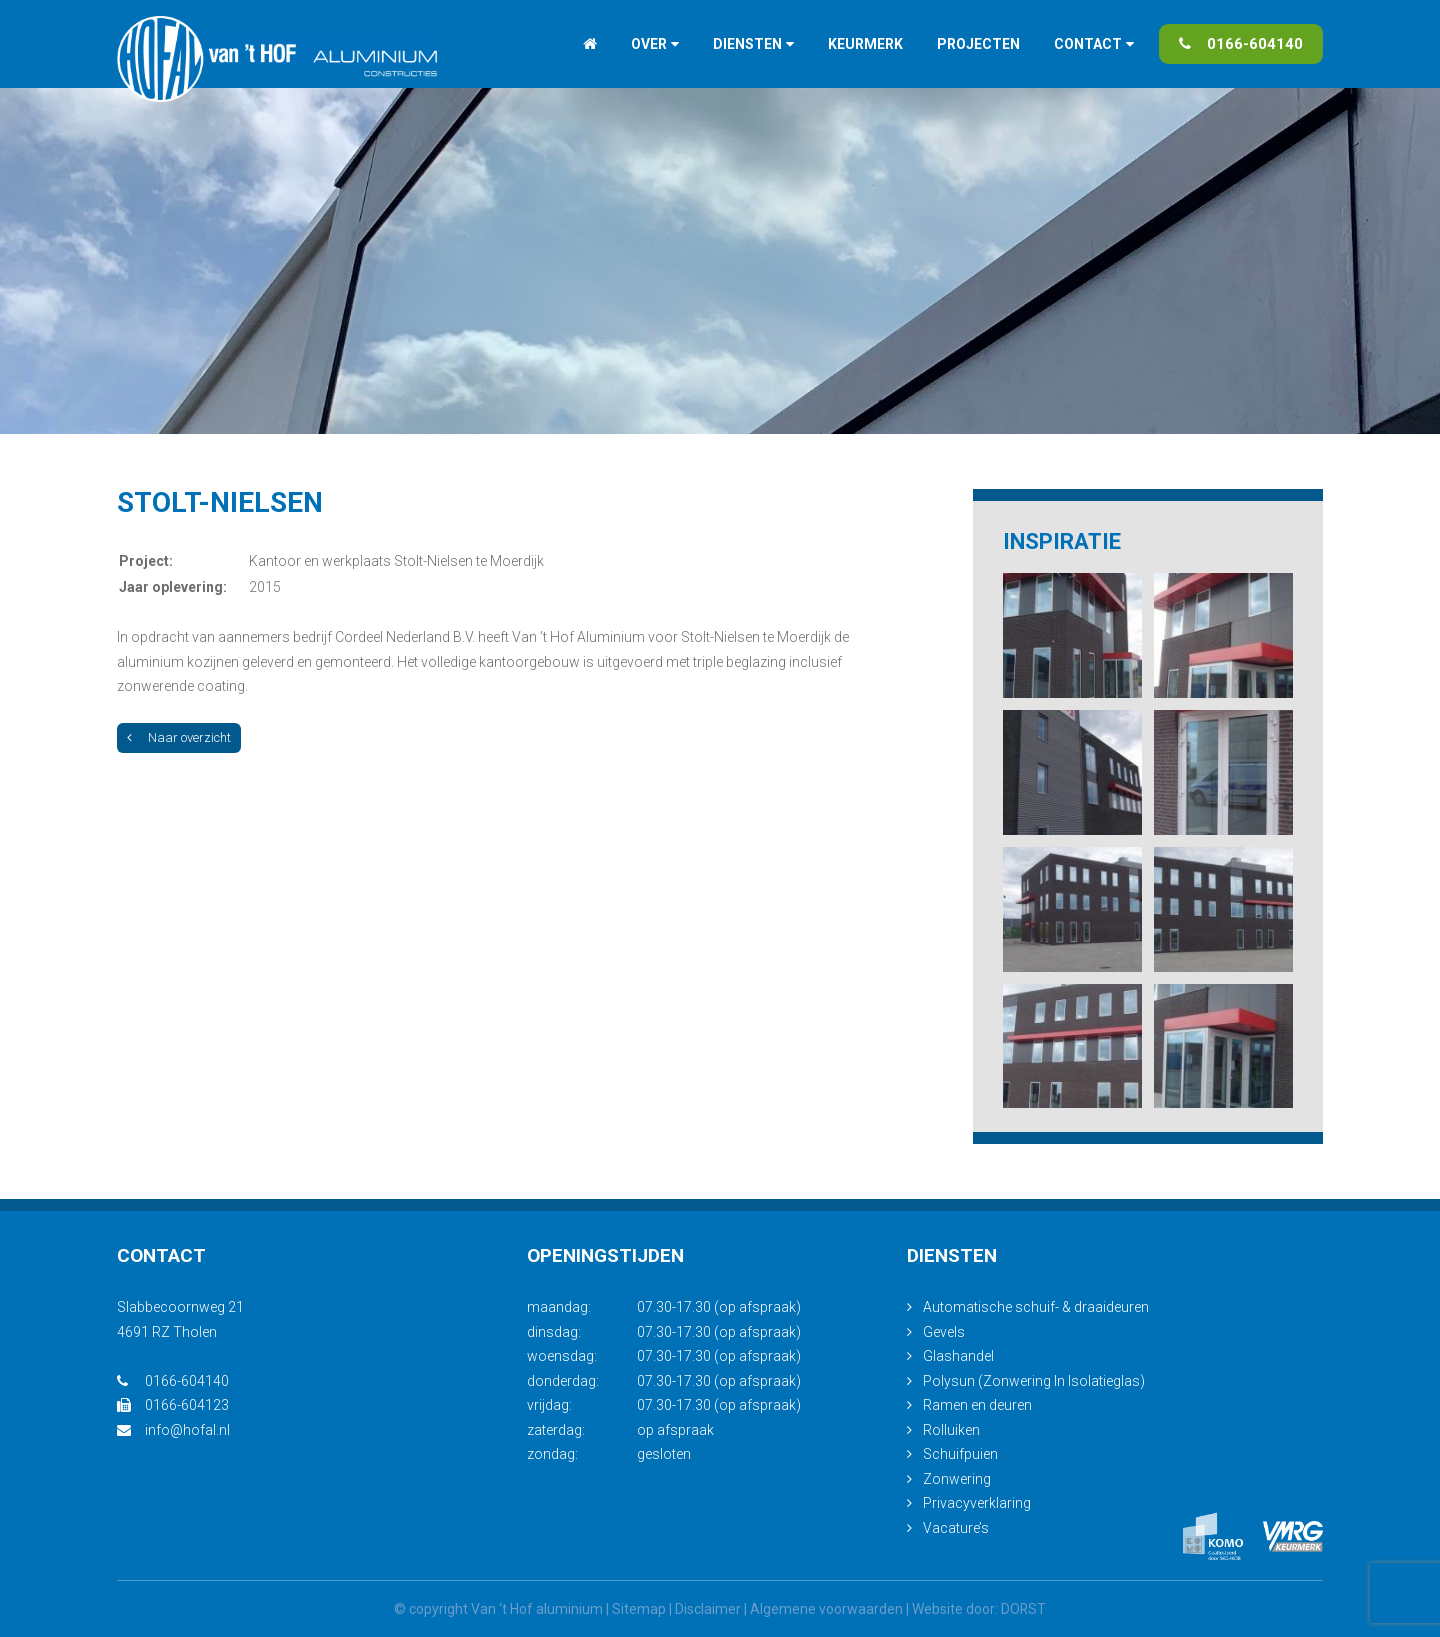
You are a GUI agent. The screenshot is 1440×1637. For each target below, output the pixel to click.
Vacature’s (956, 1528)
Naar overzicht (179, 737)
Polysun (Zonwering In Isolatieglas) (1034, 1381)
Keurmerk (865, 44)
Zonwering (957, 1479)
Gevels (944, 1332)
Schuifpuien (960, 1454)
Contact (1088, 44)
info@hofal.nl (173, 1430)
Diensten (747, 44)
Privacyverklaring (977, 1503)
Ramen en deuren (977, 1405)
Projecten (978, 44)
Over (649, 44)
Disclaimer (708, 1609)
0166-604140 (1241, 44)
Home (590, 44)
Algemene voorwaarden (826, 1609)
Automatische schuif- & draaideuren (1036, 1307)
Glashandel (958, 1356)
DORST (1024, 1609)
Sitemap (639, 1609)
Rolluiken (951, 1430)
